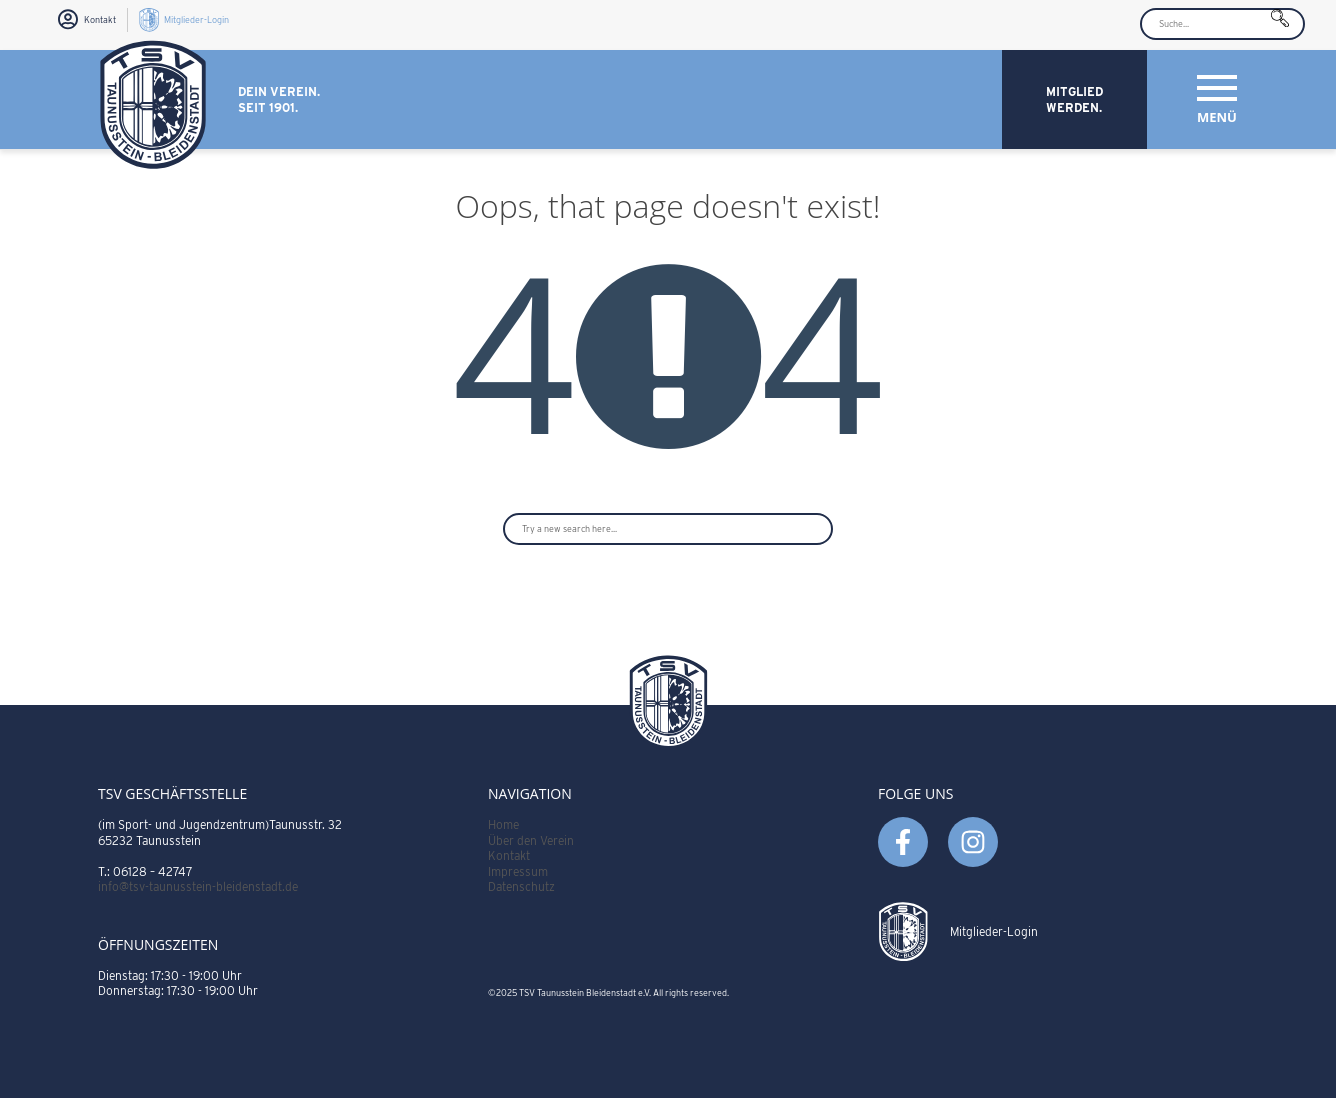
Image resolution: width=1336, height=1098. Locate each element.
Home (503, 824)
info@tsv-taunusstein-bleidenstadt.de (198, 886)
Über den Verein (531, 840)
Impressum (518, 871)
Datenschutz (521, 886)
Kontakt (509, 855)
